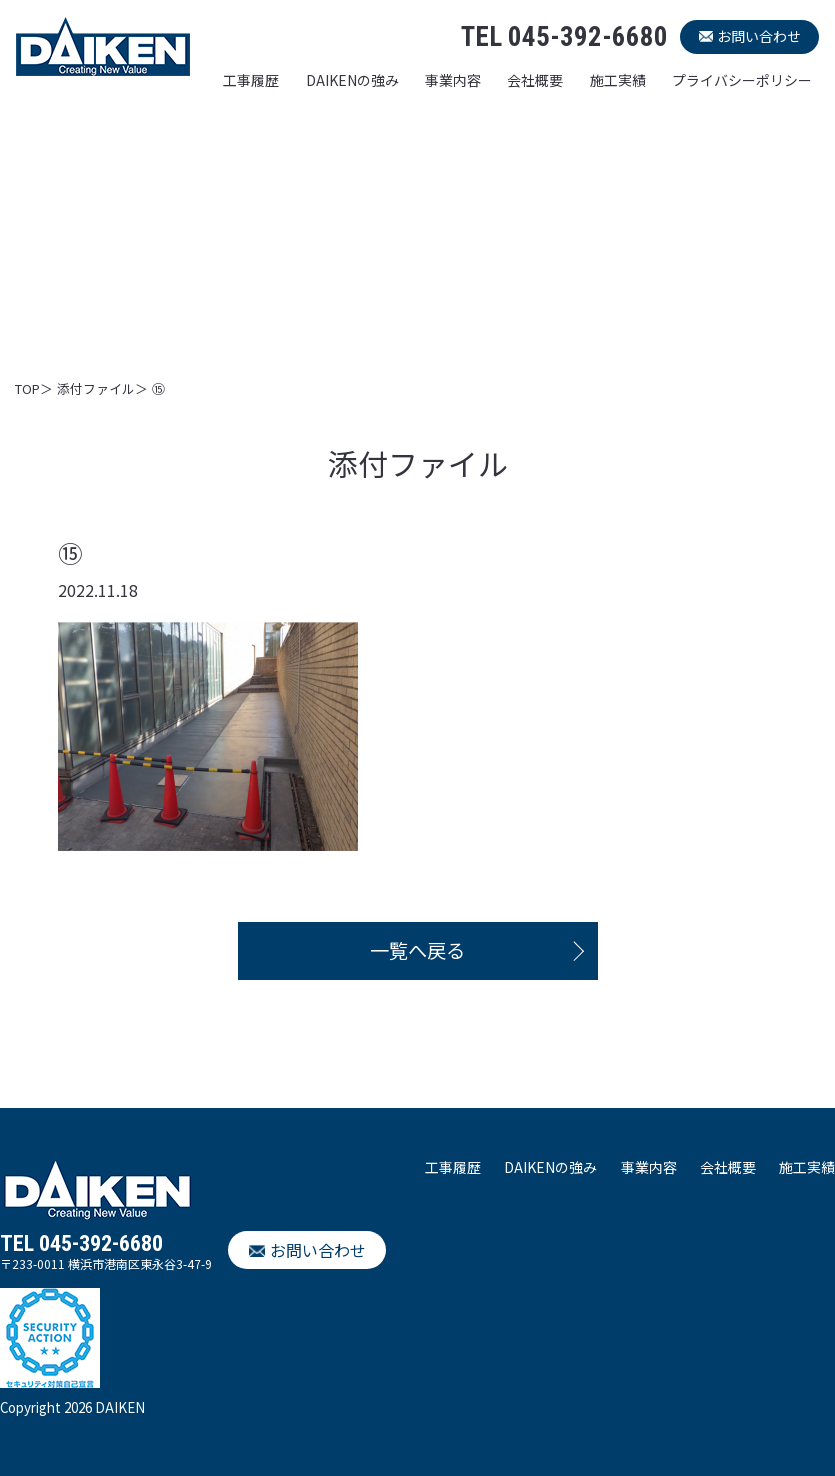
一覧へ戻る (417, 950)
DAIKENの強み (352, 80)
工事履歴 (251, 80)
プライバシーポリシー (742, 80)
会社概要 (535, 80)
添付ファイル (96, 388)
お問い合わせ (759, 36)
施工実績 (618, 80)
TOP (27, 388)
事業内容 (453, 80)
